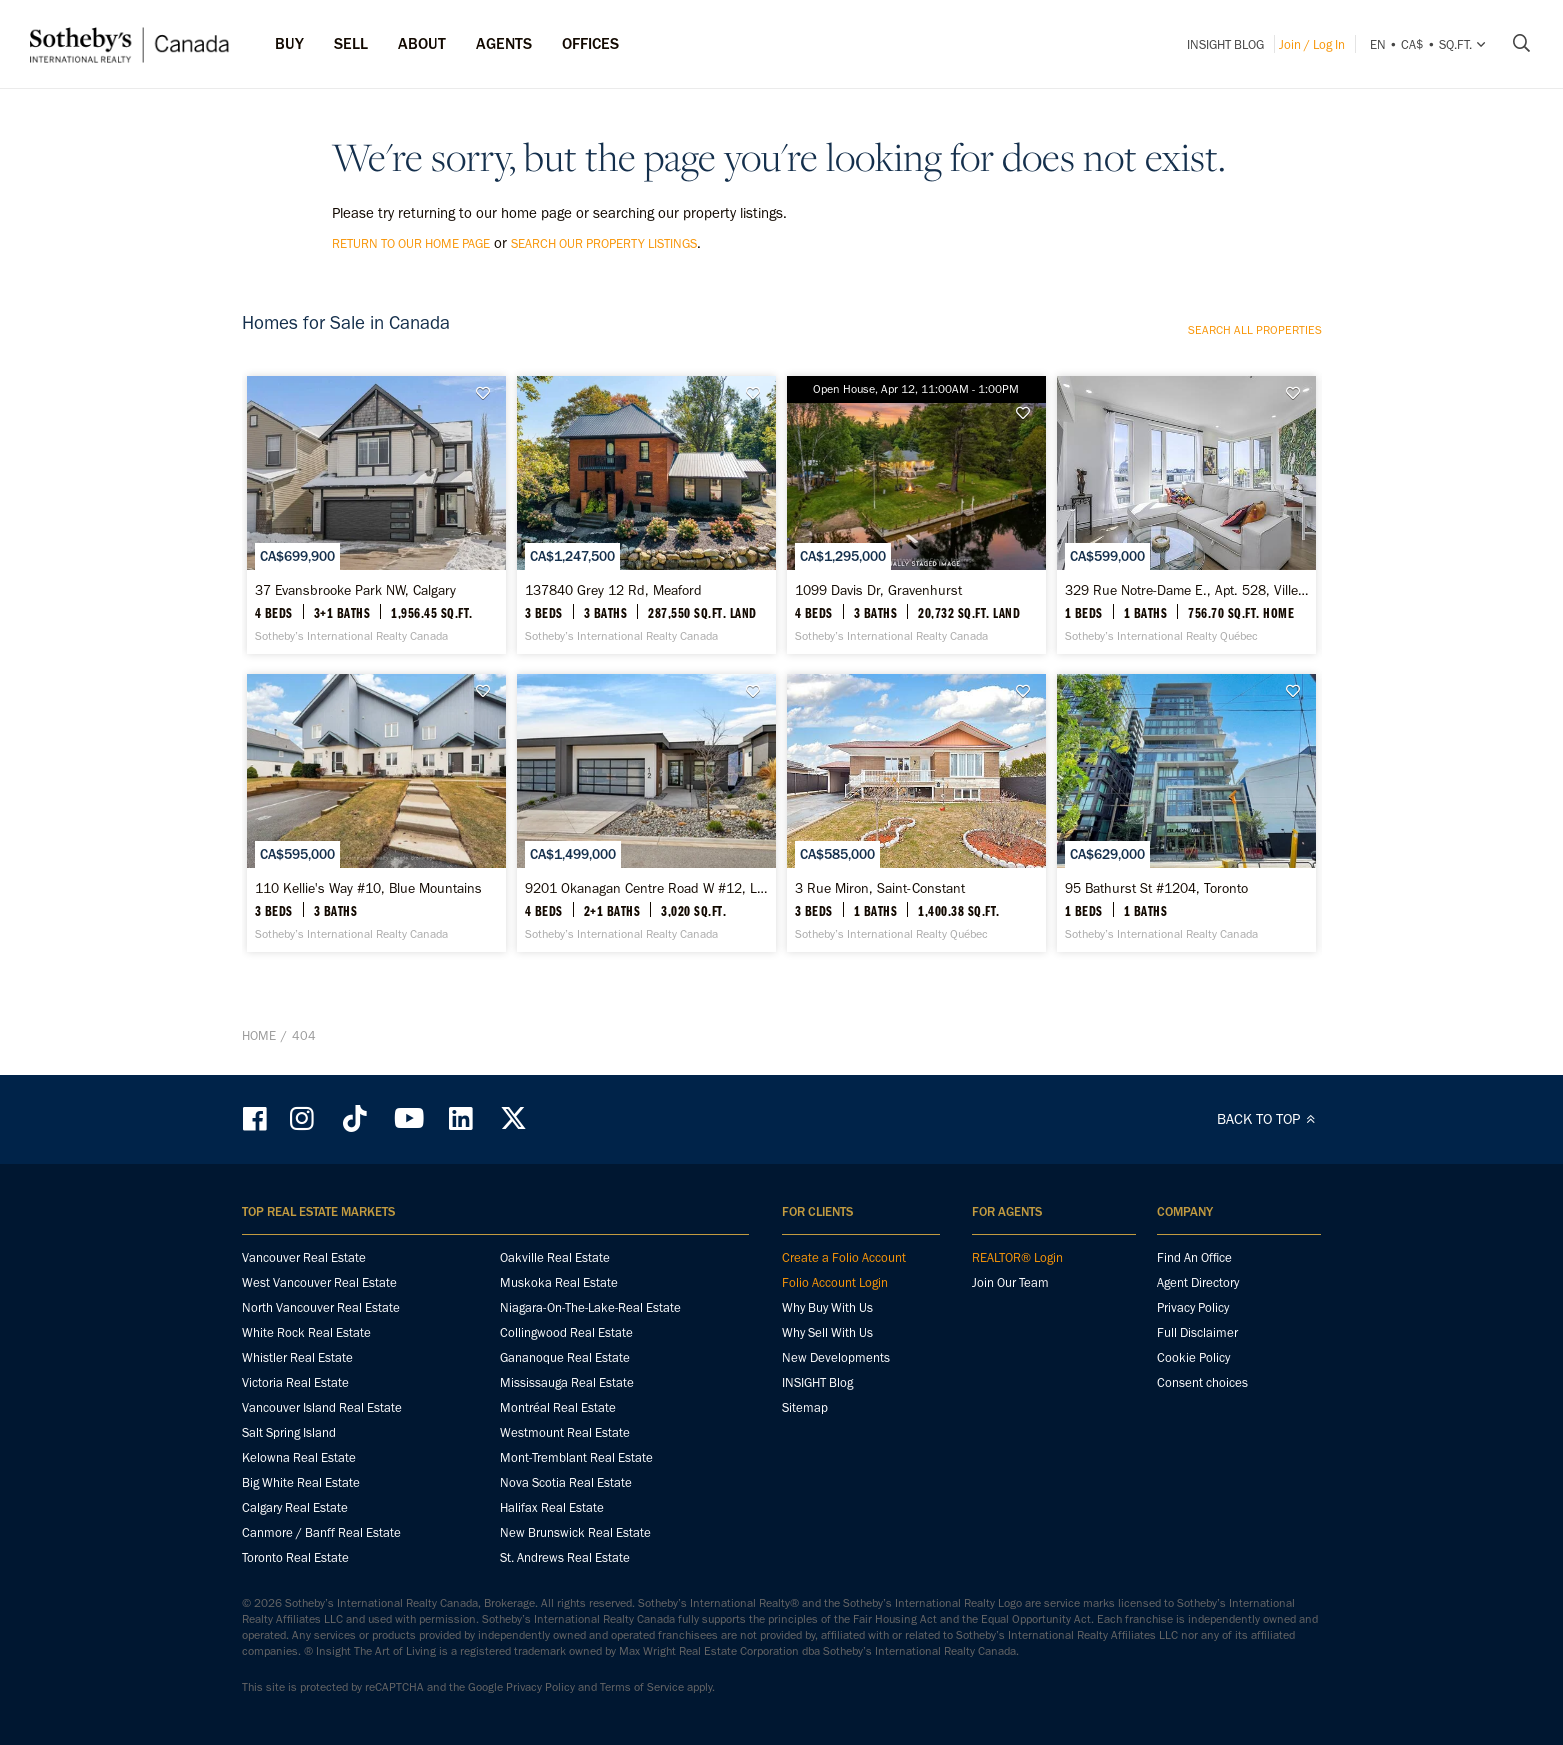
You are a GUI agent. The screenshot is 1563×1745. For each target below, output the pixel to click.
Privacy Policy (1193, 1307)
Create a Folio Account (844, 1257)
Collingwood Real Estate (566, 1332)
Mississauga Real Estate (567, 1382)
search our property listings (604, 243)
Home (259, 1035)
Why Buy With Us (827, 1307)
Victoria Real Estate (295, 1382)
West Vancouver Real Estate (319, 1282)
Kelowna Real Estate (299, 1457)
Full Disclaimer (1197, 1332)
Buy (289, 43)
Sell (351, 43)
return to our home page (411, 243)
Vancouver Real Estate (304, 1257)
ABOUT (422, 43)
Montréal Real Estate (558, 1407)
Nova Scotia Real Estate (566, 1482)
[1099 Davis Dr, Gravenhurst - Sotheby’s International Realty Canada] (916, 515)
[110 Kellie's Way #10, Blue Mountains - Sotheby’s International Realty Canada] (376, 813)
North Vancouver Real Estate (321, 1307)
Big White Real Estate (301, 1482)
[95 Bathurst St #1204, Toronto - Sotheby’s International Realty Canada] (1186, 813)
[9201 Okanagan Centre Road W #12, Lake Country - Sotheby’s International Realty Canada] (646, 813)
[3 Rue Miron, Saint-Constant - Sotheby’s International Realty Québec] (916, 813)
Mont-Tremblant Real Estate (576, 1457)
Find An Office (1194, 1257)
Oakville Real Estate (555, 1257)
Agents (504, 43)
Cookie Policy (1193, 1357)
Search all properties (1255, 330)
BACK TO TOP (1269, 1119)
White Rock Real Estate (306, 1332)
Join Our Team (1010, 1282)
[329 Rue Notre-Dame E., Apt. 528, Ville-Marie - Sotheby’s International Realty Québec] (1186, 515)
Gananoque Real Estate (565, 1357)
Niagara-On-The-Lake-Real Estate (590, 1307)
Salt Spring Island (289, 1432)
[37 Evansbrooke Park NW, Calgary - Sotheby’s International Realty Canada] (376, 515)
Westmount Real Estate (565, 1432)
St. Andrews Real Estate (565, 1557)
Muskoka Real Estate (559, 1282)
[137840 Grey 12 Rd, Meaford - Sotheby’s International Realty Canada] (646, 515)
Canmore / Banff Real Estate (321, 1532)
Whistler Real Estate (297, 1357)
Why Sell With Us (827, 1332)
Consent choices (1202, 1382)
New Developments (836, 1357)
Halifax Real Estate (552, 1507)
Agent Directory (1198, 1282)
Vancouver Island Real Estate (322, 1407)
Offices (590, 43)
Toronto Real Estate (295, 1557)
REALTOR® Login (1017, 1257)
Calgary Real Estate (295, 1507)
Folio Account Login (835, 1282)
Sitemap (805, 1407)
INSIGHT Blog (1225, 44)
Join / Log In (1312, 44)
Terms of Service (642, 1687)
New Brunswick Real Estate (575, 1532)
